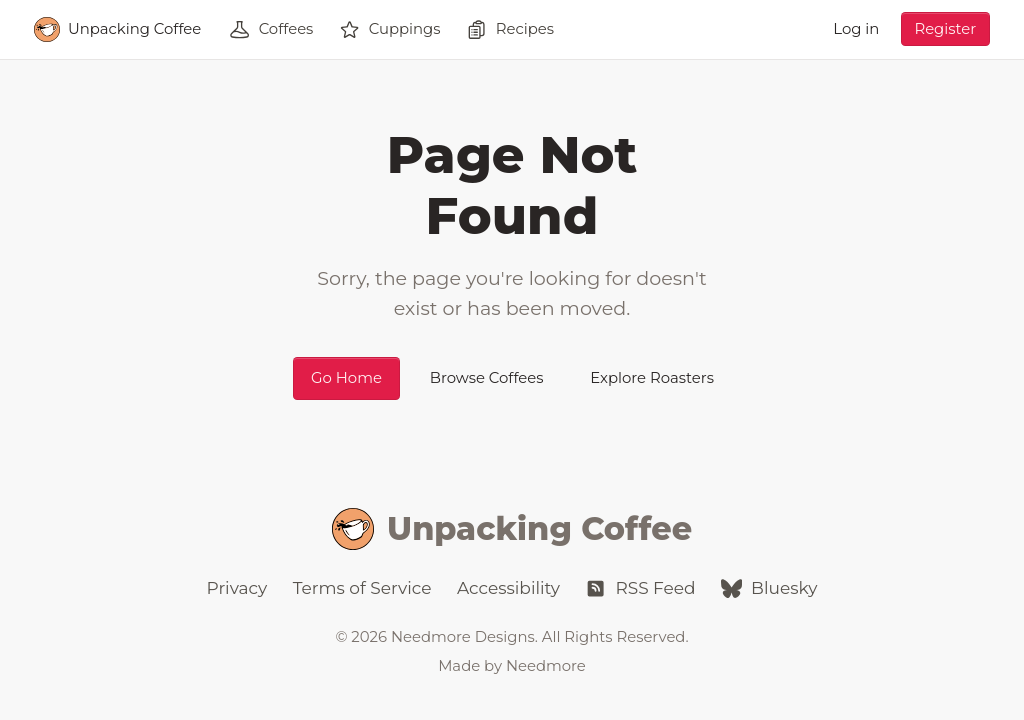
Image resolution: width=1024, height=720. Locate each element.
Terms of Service (362, 588)
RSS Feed (640, 588)
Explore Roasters (652, 378)
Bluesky (769, 588)
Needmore (546, 666)
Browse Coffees (487, 378)
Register (945, 29)
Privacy (237, 588)
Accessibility (508, 588)
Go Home (346, 378)
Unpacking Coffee (512, 529)
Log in (856, 29)
